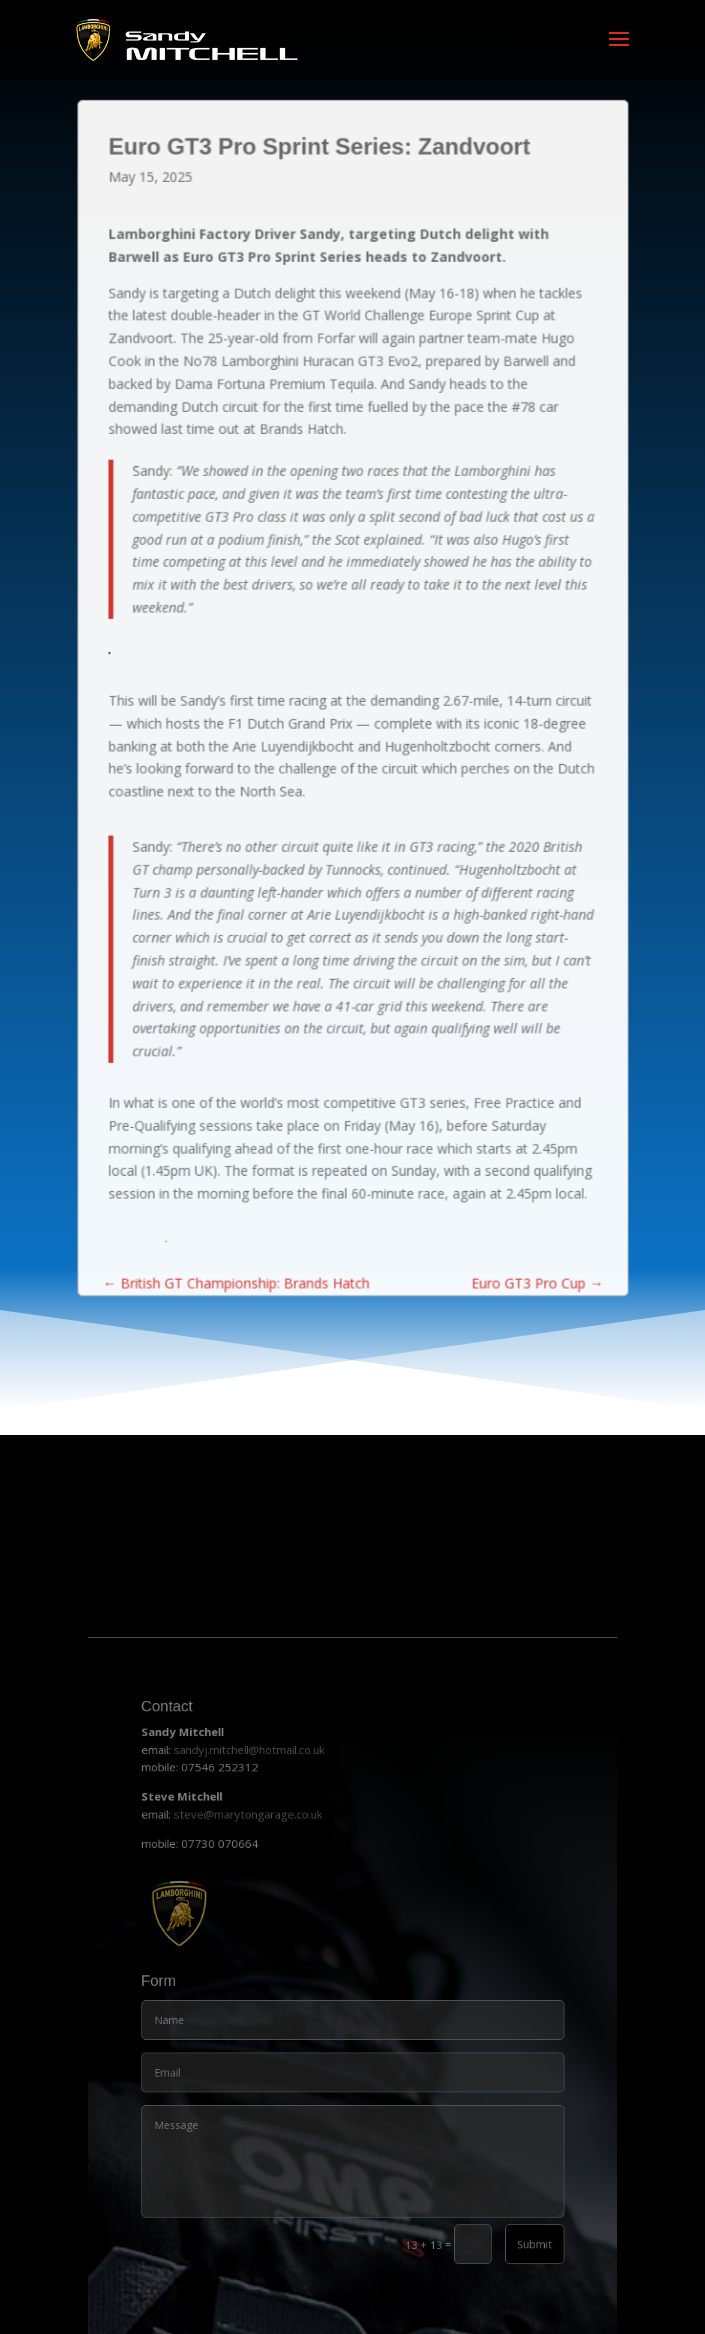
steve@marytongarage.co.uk (270, 1887)
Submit (497, 2227)
